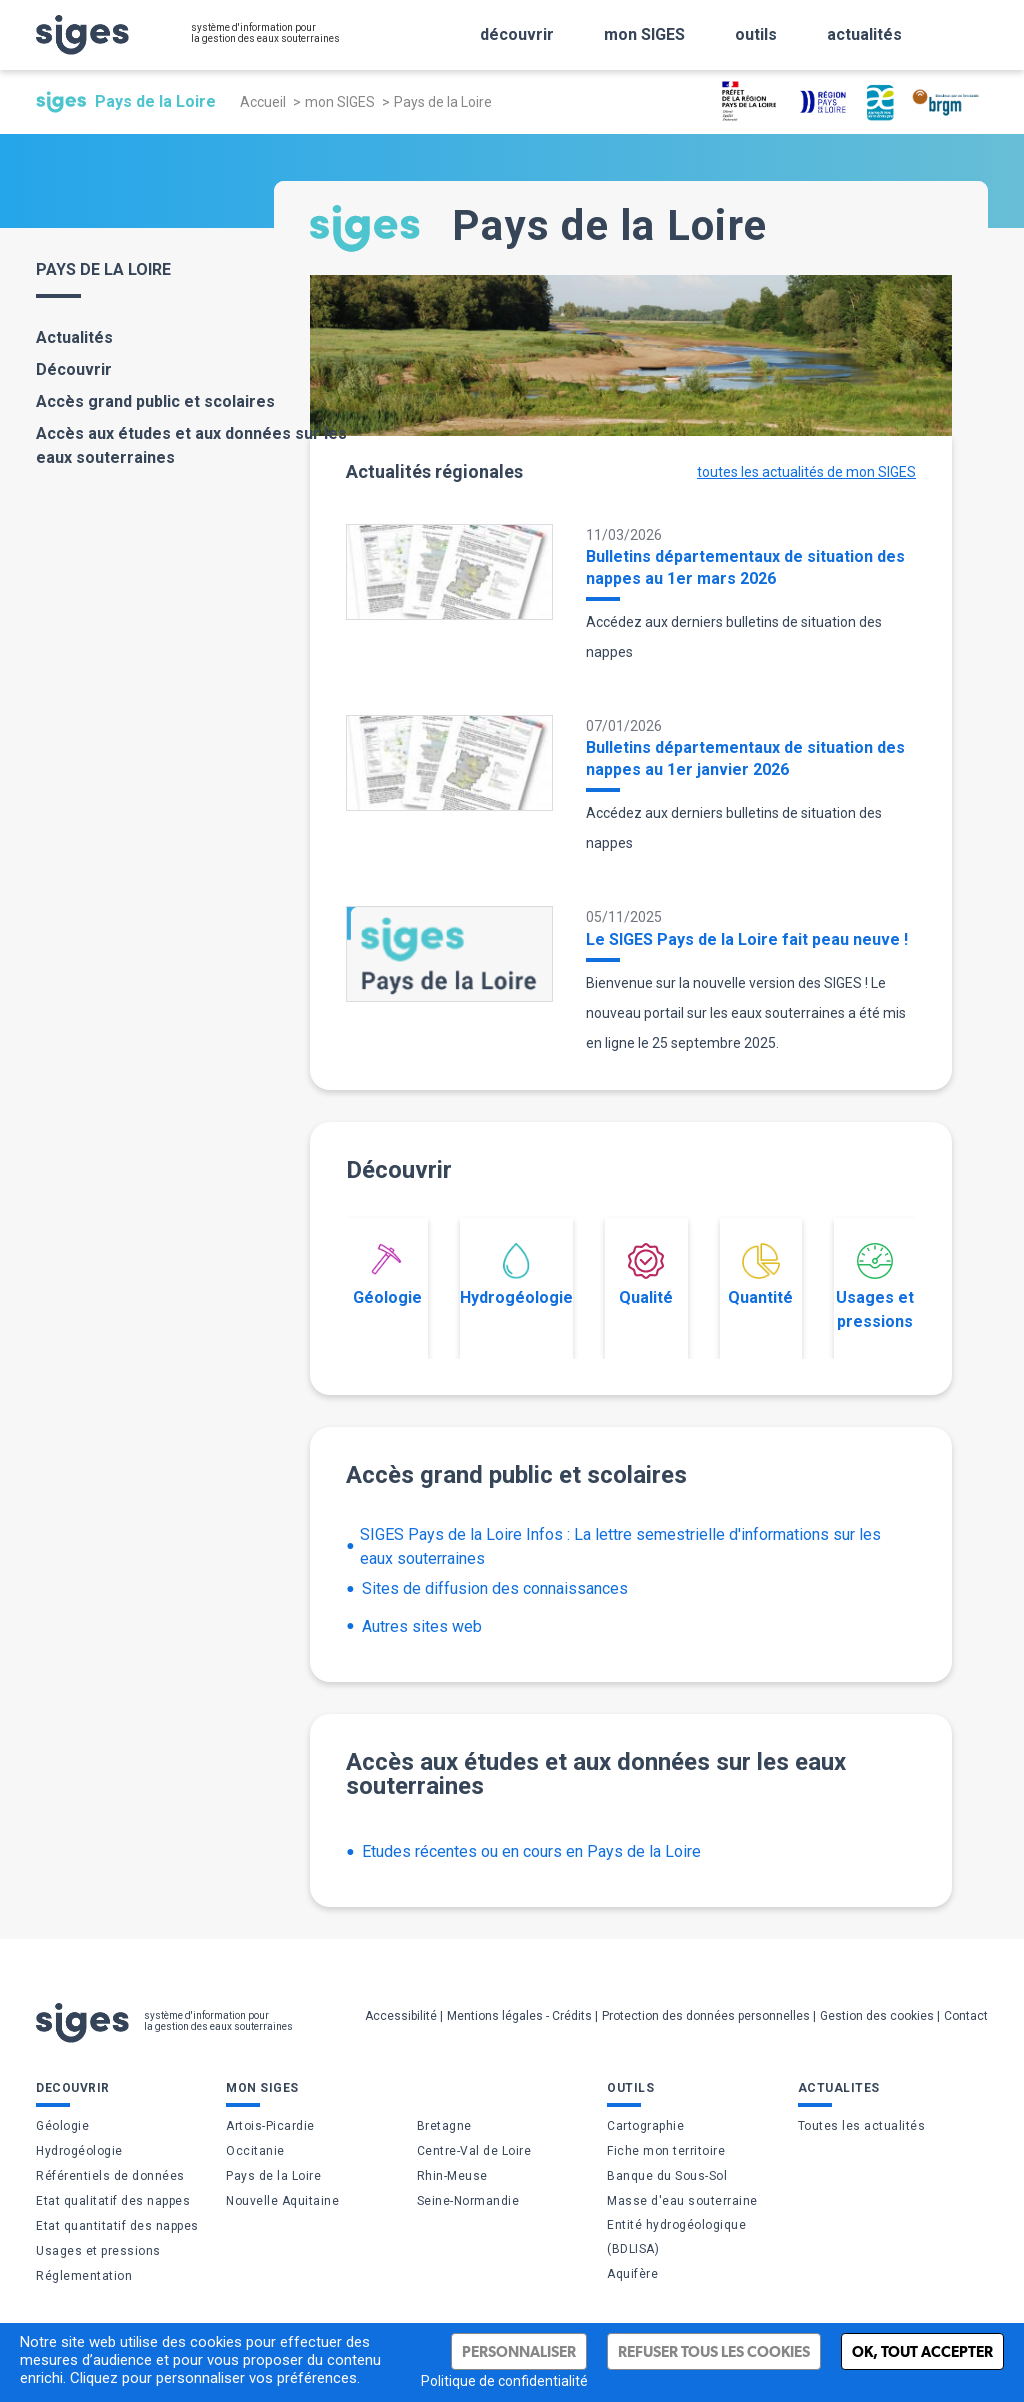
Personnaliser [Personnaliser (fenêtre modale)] (519, 2351)
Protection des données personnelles (706, 2016)
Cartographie (645, 2126)
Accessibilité (401, 2016)
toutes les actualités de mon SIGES (806, 472)
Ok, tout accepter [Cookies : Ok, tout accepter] (922, 2351)
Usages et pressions (875, 1287)
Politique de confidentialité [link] (504, 2381)
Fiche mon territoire (666, 2151)
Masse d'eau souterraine (682, 2201)
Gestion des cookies (877, 2016)
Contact (966, 2016)
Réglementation (84, 2276)
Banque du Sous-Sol (667, 2176)
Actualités (74, 337)
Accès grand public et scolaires (155, 401)
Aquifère (632, 2274)
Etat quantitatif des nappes (117, 2226)
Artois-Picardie (270, 2126)
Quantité (760, 1275)
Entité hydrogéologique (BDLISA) (676, 2237)
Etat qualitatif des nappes (113, 2201)
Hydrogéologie (516, 1275)
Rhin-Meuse (452, 2176)
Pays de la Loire (273, 2176)
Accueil (263, 102)
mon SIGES (340, 102)
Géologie (387, 1275)
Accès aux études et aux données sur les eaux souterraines (191, 445)
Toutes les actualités (862, 2126)
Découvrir (74, 369)
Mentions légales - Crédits (519, 2016)
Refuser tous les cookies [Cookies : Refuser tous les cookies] (714, 2351)
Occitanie (255, 2151)
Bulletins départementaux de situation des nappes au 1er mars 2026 (745, 567)
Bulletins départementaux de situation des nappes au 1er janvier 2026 (745, 758)
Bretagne (444, 2126)
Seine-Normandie (468, 2201)
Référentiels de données (110, 2176)
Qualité (646, 1275)
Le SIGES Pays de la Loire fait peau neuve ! (747, 939)
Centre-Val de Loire (474, 2151)
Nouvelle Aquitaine (282, 2201)
